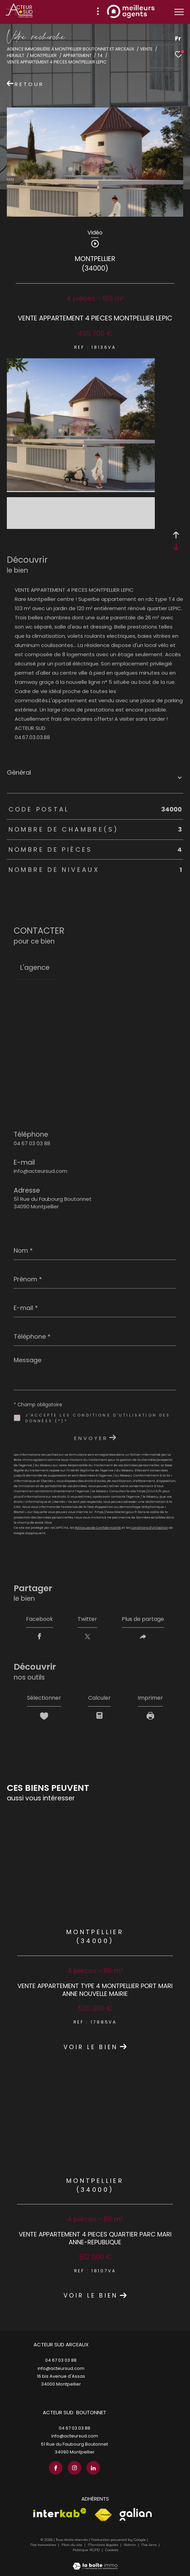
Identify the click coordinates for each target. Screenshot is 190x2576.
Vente (146, 49)
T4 (100, 55)
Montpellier (43, 55)
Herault (15, 55)
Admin (130, 2545)
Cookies (111, 2550)
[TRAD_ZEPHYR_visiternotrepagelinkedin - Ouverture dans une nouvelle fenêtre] (93, 2468)
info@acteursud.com (40, 1171)
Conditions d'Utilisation (149, 1528)
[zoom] (81, 489)
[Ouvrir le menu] (179, 12)
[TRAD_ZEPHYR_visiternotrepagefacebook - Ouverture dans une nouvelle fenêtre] (56, 2468)
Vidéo (95, 233)
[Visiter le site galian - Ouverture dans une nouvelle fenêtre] (136, 2514)
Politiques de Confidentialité (98, 1528)
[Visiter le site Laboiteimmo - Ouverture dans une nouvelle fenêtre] (95, 2561)
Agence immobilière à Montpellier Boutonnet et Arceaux (70, 49)
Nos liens (149, 2545)
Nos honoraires (43, 2545)
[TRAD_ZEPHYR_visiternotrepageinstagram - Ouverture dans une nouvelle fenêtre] (74, 2468)
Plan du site (72, 2545)
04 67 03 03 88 (32, 1143)
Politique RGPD (86, 2550)
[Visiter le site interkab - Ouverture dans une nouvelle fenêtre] (59, 2512)
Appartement (77, 55)
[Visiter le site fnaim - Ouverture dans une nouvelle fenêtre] (103, 2515)
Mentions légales (103, 2545)
